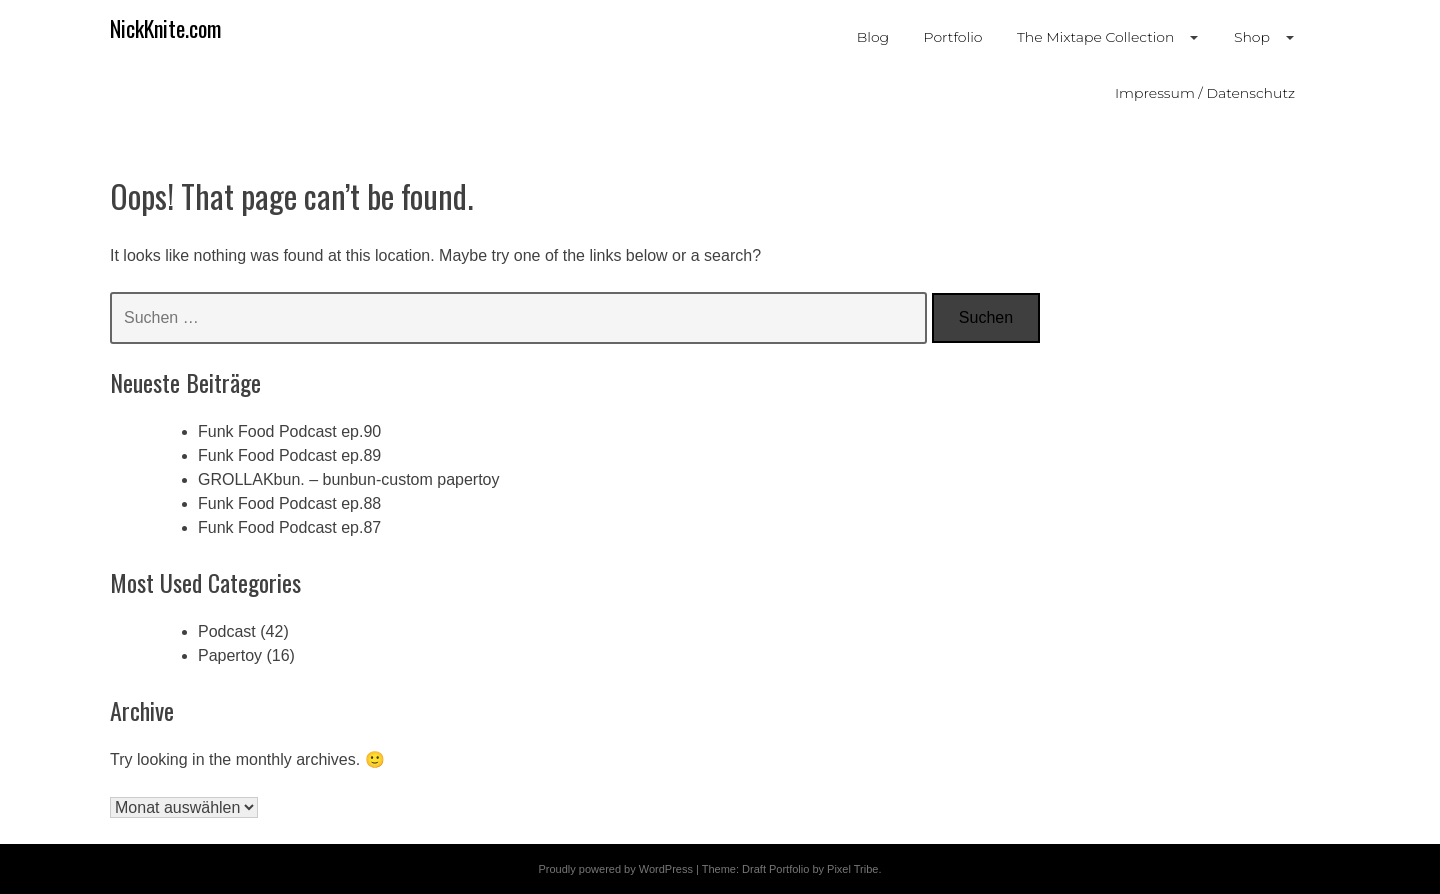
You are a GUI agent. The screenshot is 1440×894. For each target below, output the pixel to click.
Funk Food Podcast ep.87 (289, 527)
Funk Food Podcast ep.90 (289, 431)
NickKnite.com (165, 28)
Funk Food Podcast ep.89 (289, 455)
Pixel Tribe (852, 869)
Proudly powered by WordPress (615, 869)
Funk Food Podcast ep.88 (289, 503)
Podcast (227, 631)
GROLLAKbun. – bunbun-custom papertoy (349, 479)
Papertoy (230, 655)
